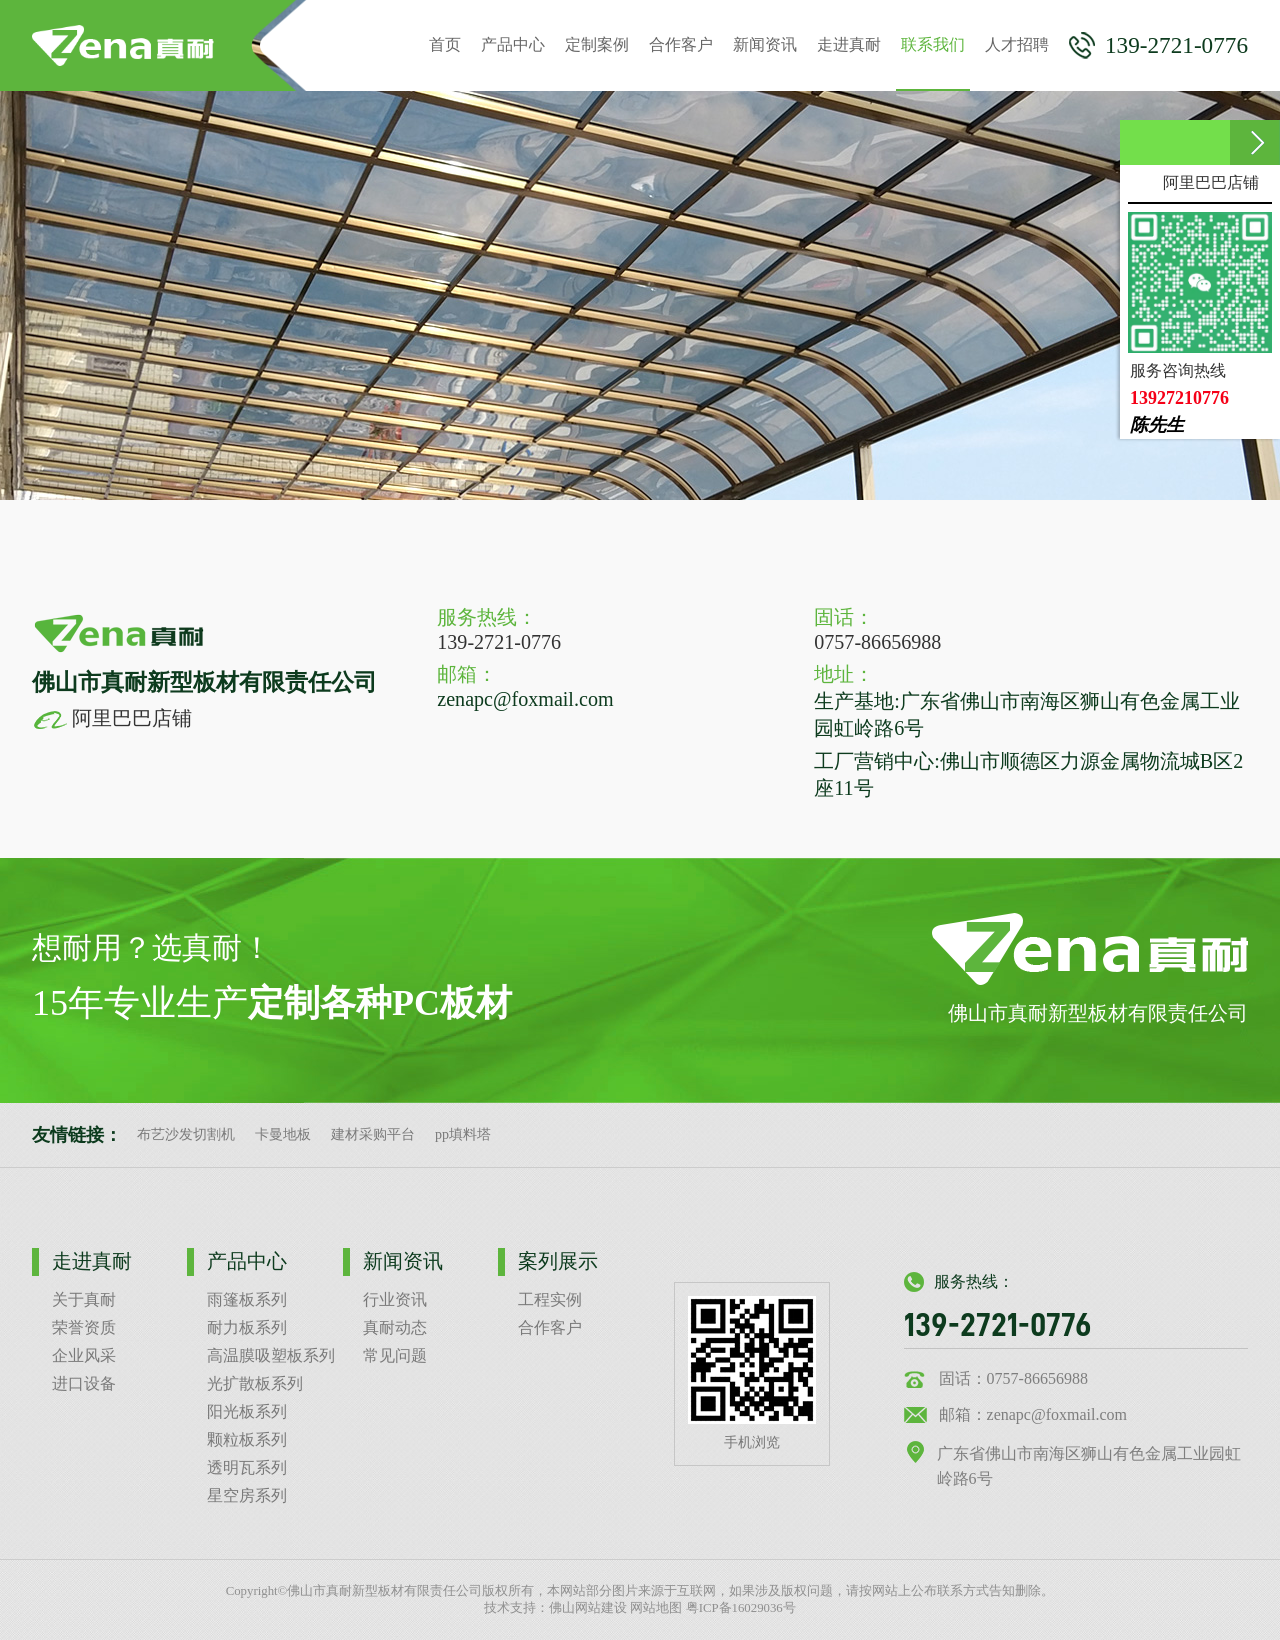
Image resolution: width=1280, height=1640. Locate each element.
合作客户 (681, 44)
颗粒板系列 (247, 1439)
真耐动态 (395, 1327)
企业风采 (84, 1355)
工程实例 (550, 1299)
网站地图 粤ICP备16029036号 (712, 1608)
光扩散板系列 (255, 1383)
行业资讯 (395, 1299)
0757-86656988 (877, 642)
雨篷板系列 (247, 1299)
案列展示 (558, 1261)
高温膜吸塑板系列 (271, 1355)
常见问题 (395, 1355)
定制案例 (597, 44)
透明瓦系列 (247, 1467)
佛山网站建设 (588, 1608)
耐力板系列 (247, 1327)
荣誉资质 (84, 1327)
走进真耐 (849, 44)
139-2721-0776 (1158, 45)
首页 (445, 44)
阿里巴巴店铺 (112, 718)
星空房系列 (247, 1495)
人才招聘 (1017, 44)
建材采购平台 (373, 1134)
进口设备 (84, 1383)
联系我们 (933, 63)
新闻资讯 (765, 44)
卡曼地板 (283, 1134)
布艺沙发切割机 (186, 1134)
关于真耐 (84, 1299)
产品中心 (513, 44)
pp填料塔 (463, 1134)
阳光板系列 (247, 1411)
